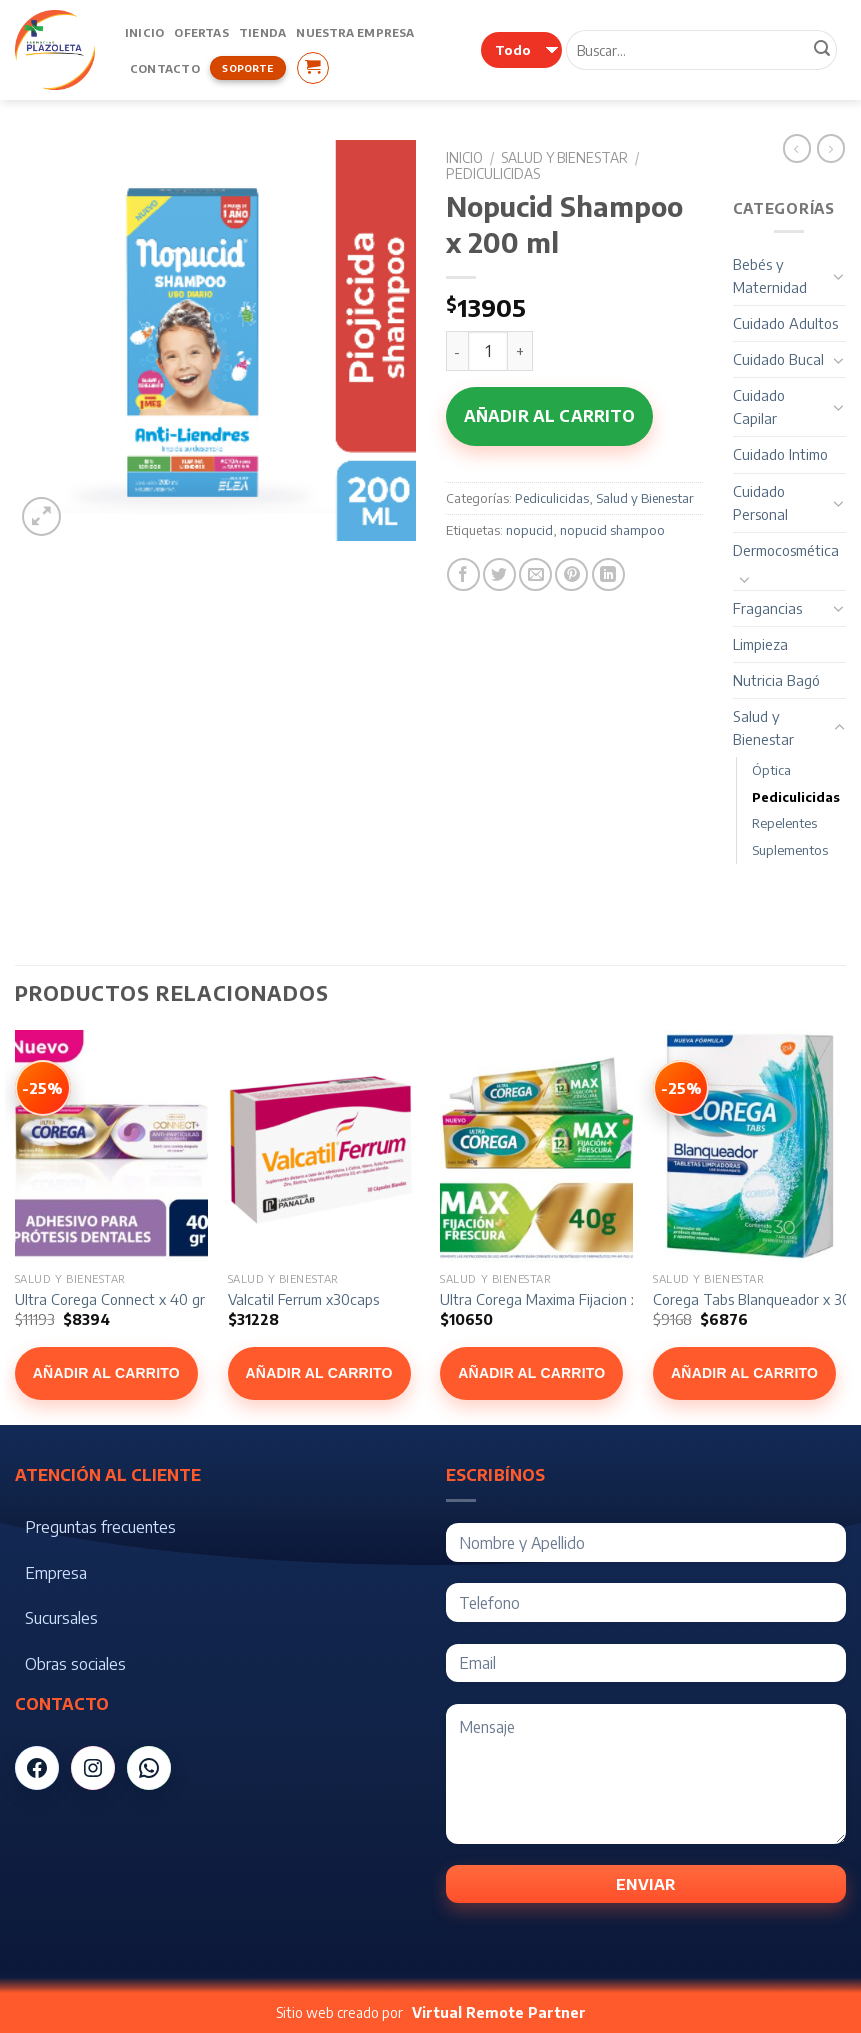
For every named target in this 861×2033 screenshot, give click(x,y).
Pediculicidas (493, 173)
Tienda (262, 32)
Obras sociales (75, 1664)
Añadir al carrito (549, 416)
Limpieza (760, 644)
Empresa (56, 1573)
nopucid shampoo (612, 530)
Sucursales (61, 1618)
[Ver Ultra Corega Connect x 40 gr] (43, 1088)
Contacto (165, 68)
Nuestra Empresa (355, 32)
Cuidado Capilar (759, 406)
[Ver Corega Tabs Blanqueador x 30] (681, 1088)
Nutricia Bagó (776, 680)
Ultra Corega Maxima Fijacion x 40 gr (558, 1299)
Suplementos (790, 850)
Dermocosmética (786, 550)
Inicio (144, 32)
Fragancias (767, 608)
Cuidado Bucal (778, 359)
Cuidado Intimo (780, 454)
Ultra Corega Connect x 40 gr (110, 1299)
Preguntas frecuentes (100, 1527)
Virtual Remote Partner (499, 2012)
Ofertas (201, 32)
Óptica (771, 770)
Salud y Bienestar (564, 157)
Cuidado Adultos (785, 323)
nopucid (529, 530)
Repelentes (784, 823)
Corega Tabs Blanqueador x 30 (752, 1299)
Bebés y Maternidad (770, 275)
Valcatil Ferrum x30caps (303, 1299)
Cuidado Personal (760, 502)
